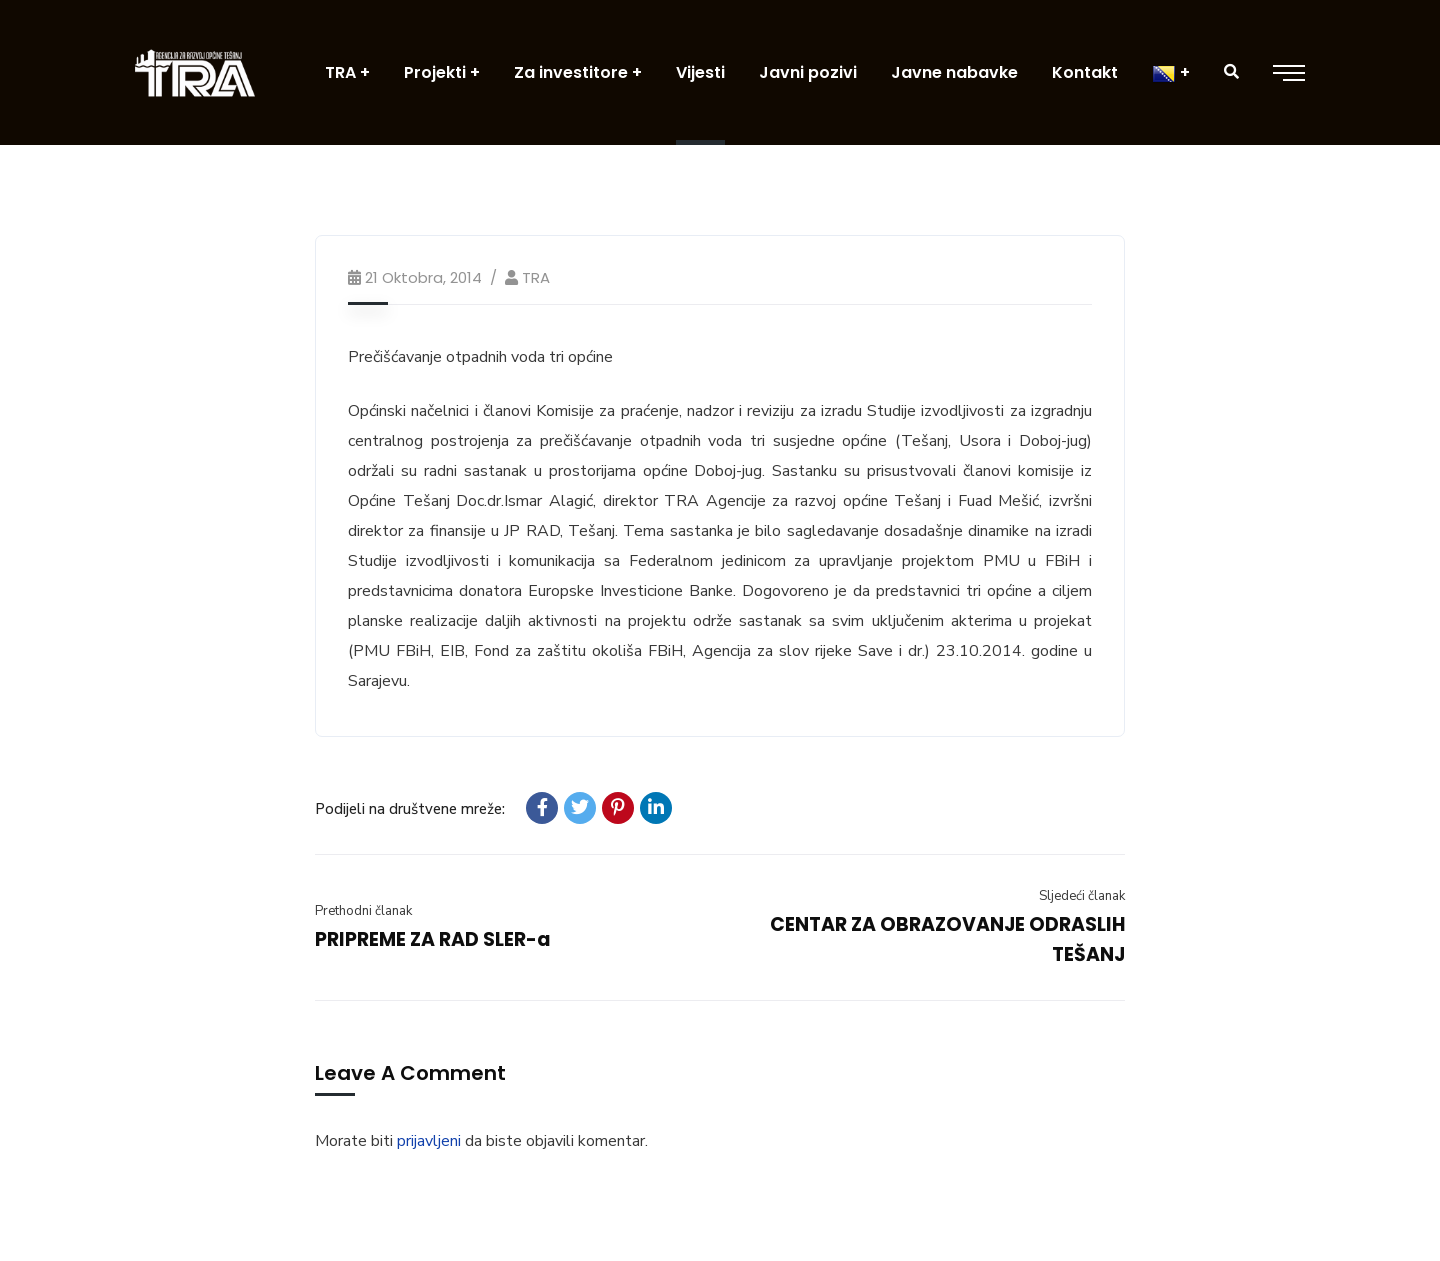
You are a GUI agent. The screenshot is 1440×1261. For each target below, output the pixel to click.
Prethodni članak (363, 911)
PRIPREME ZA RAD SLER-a (433, 939)
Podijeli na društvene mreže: (410, 809)
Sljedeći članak (1082, 896)
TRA (536, 277)
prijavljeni (429, 1141)
